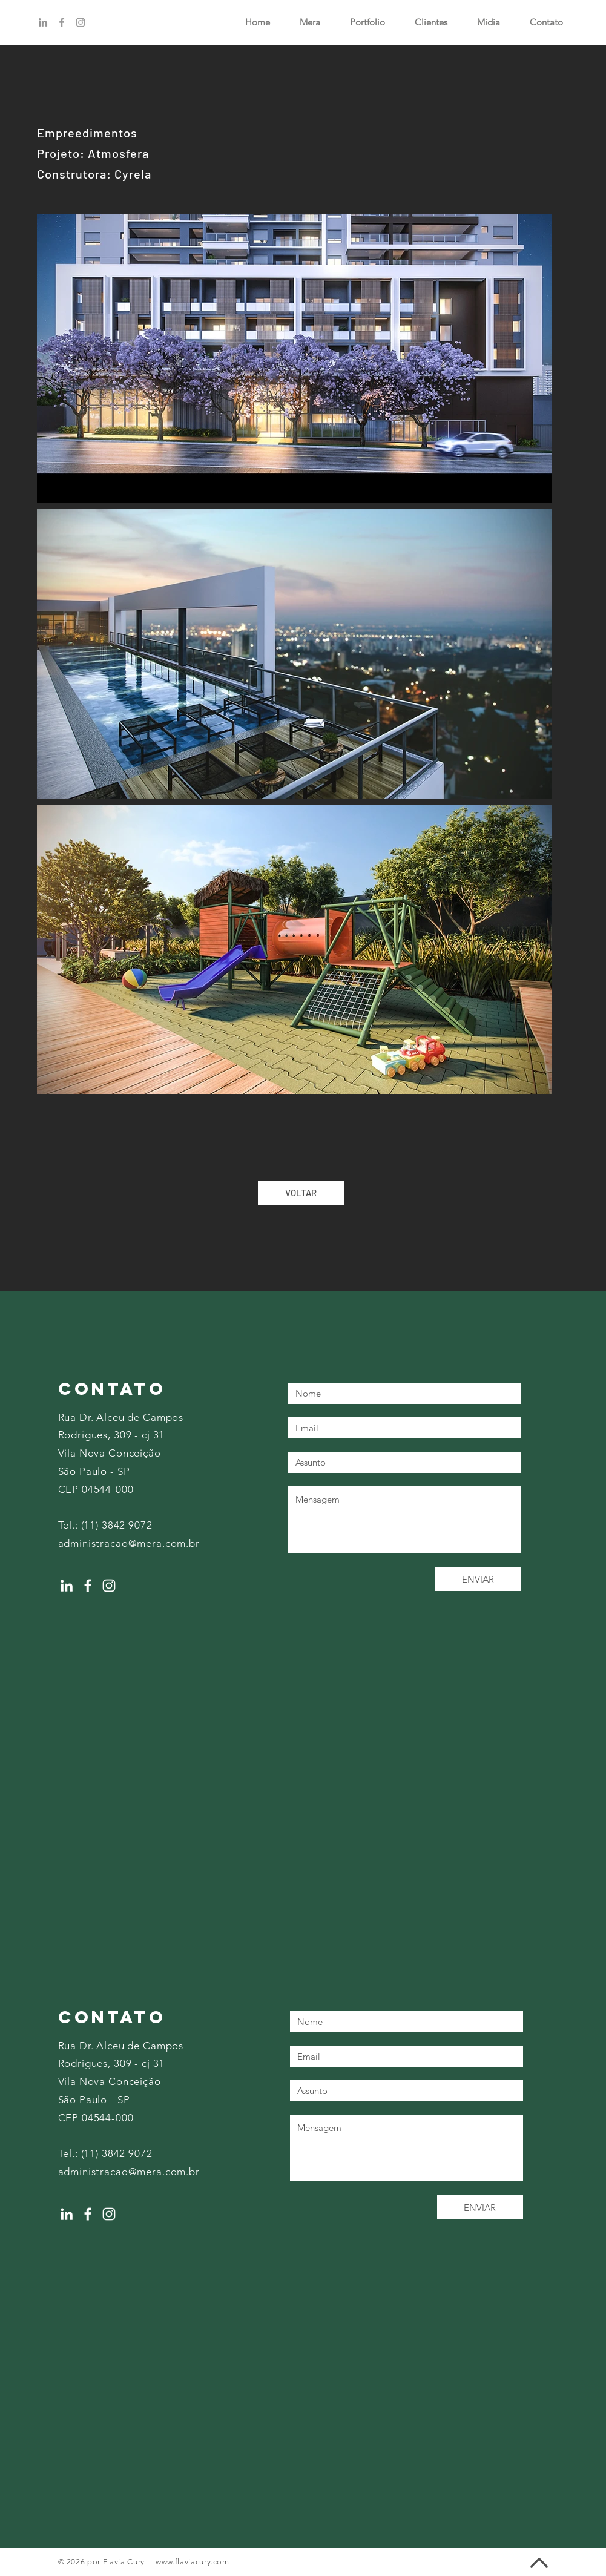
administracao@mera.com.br (129, 1543)
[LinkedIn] (66, 1585)
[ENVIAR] (478, 1579)
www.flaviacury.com (192, 2561)
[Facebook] (62, 22)
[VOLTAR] (301, 1193)
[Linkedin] (43, 22)
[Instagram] (80, 22)
